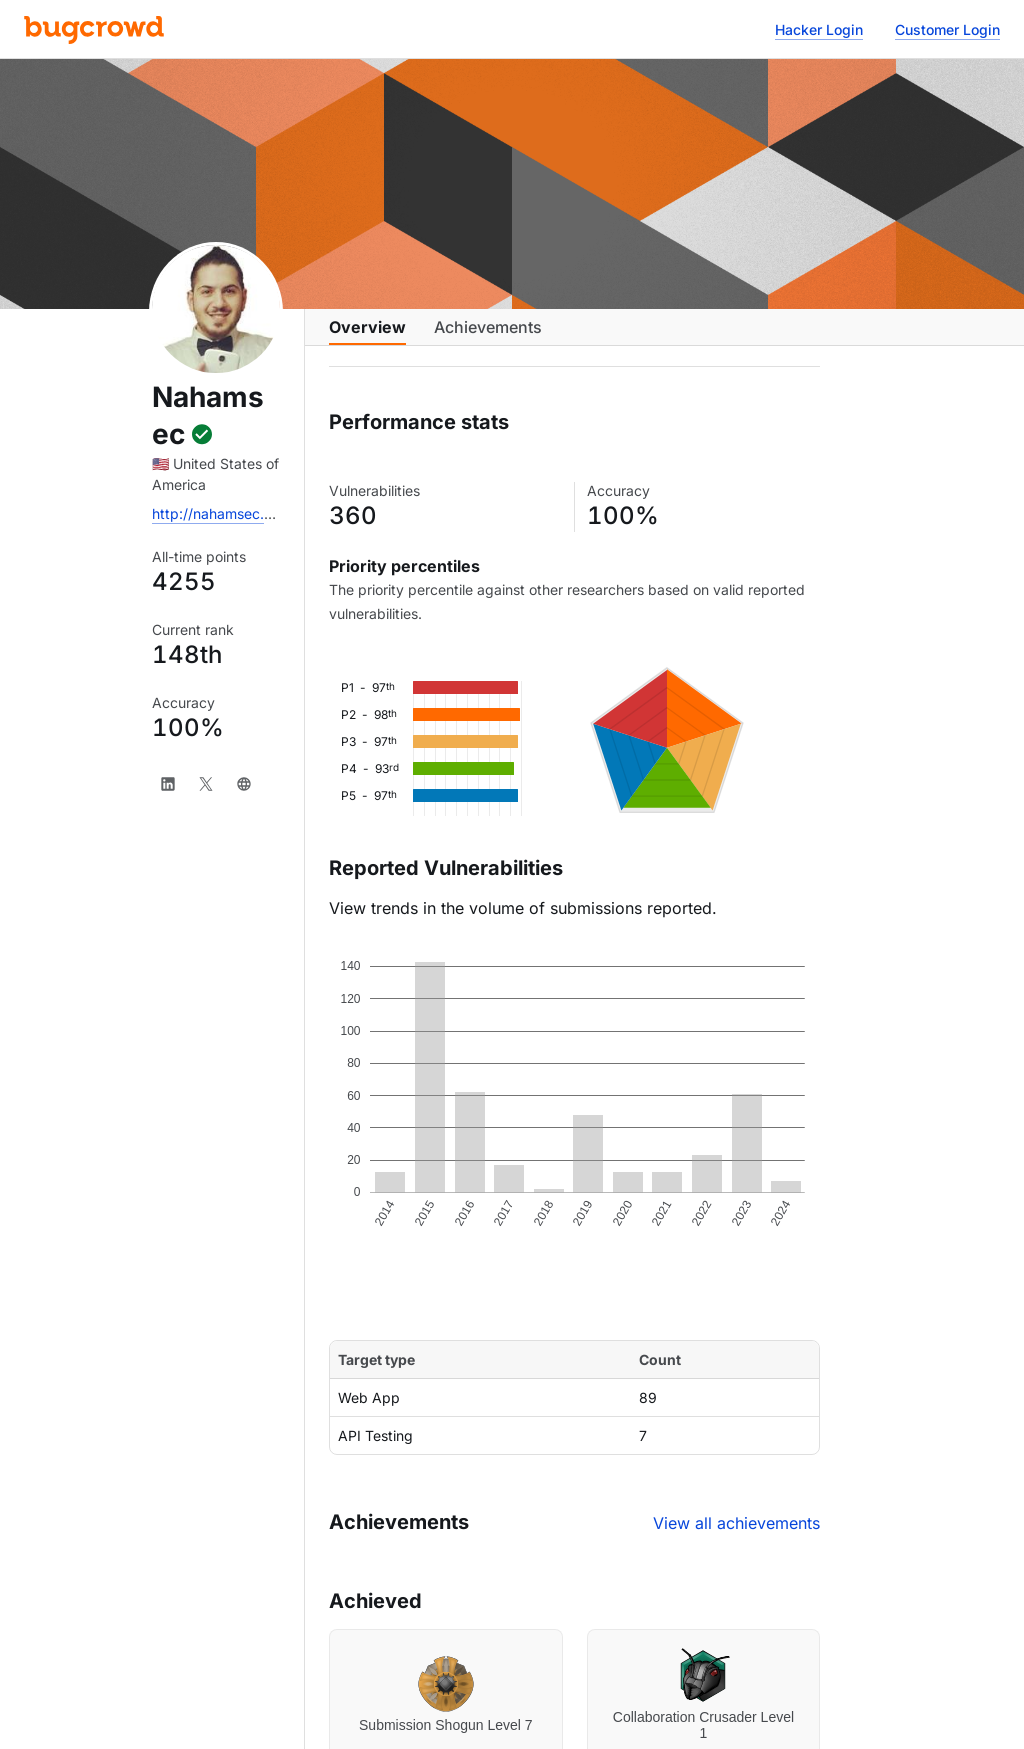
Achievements (488, 337)
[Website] (244, 784)
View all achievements (736, 1539)
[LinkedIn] (168, 784)
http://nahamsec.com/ (224, 513)
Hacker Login (819, 29)
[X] (206, 784)
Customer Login (947, 29)
